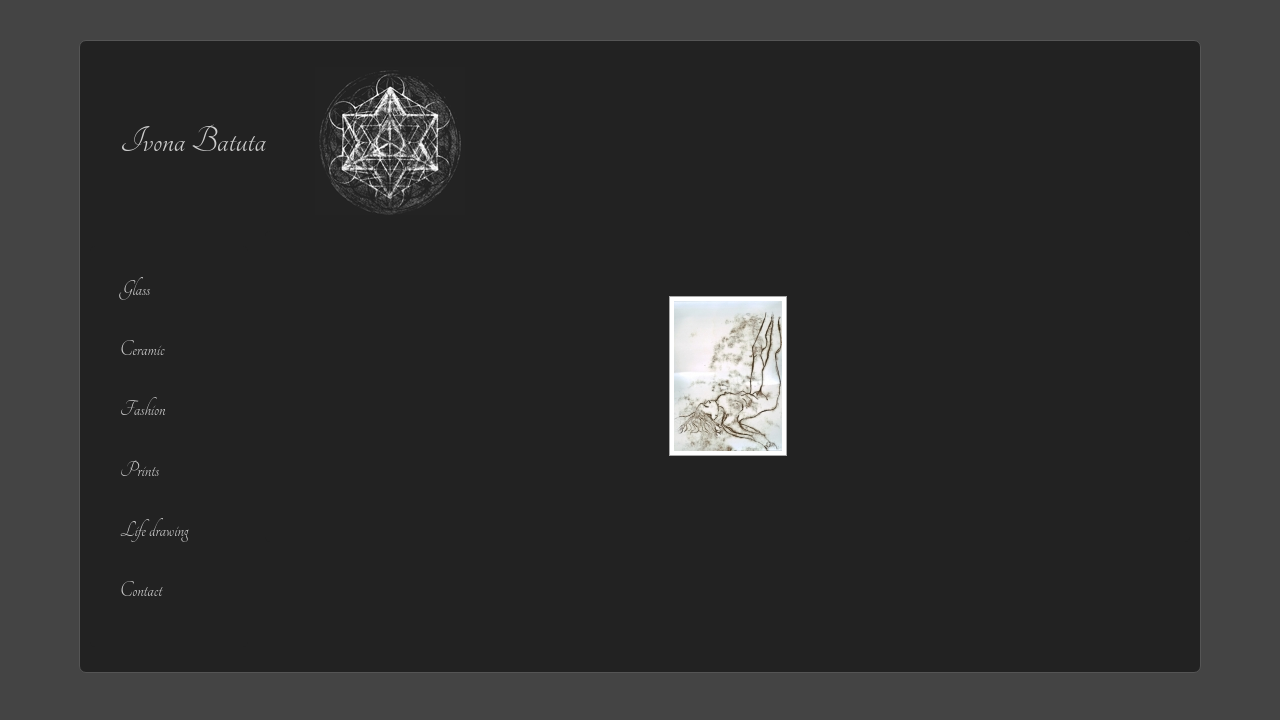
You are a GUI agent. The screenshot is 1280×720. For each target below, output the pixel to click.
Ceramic (142, 349)
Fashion (142, 409)
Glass (135, 289)
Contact (141, 590)
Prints (139, 470)
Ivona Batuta (193, 141)
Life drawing (154, 530)
